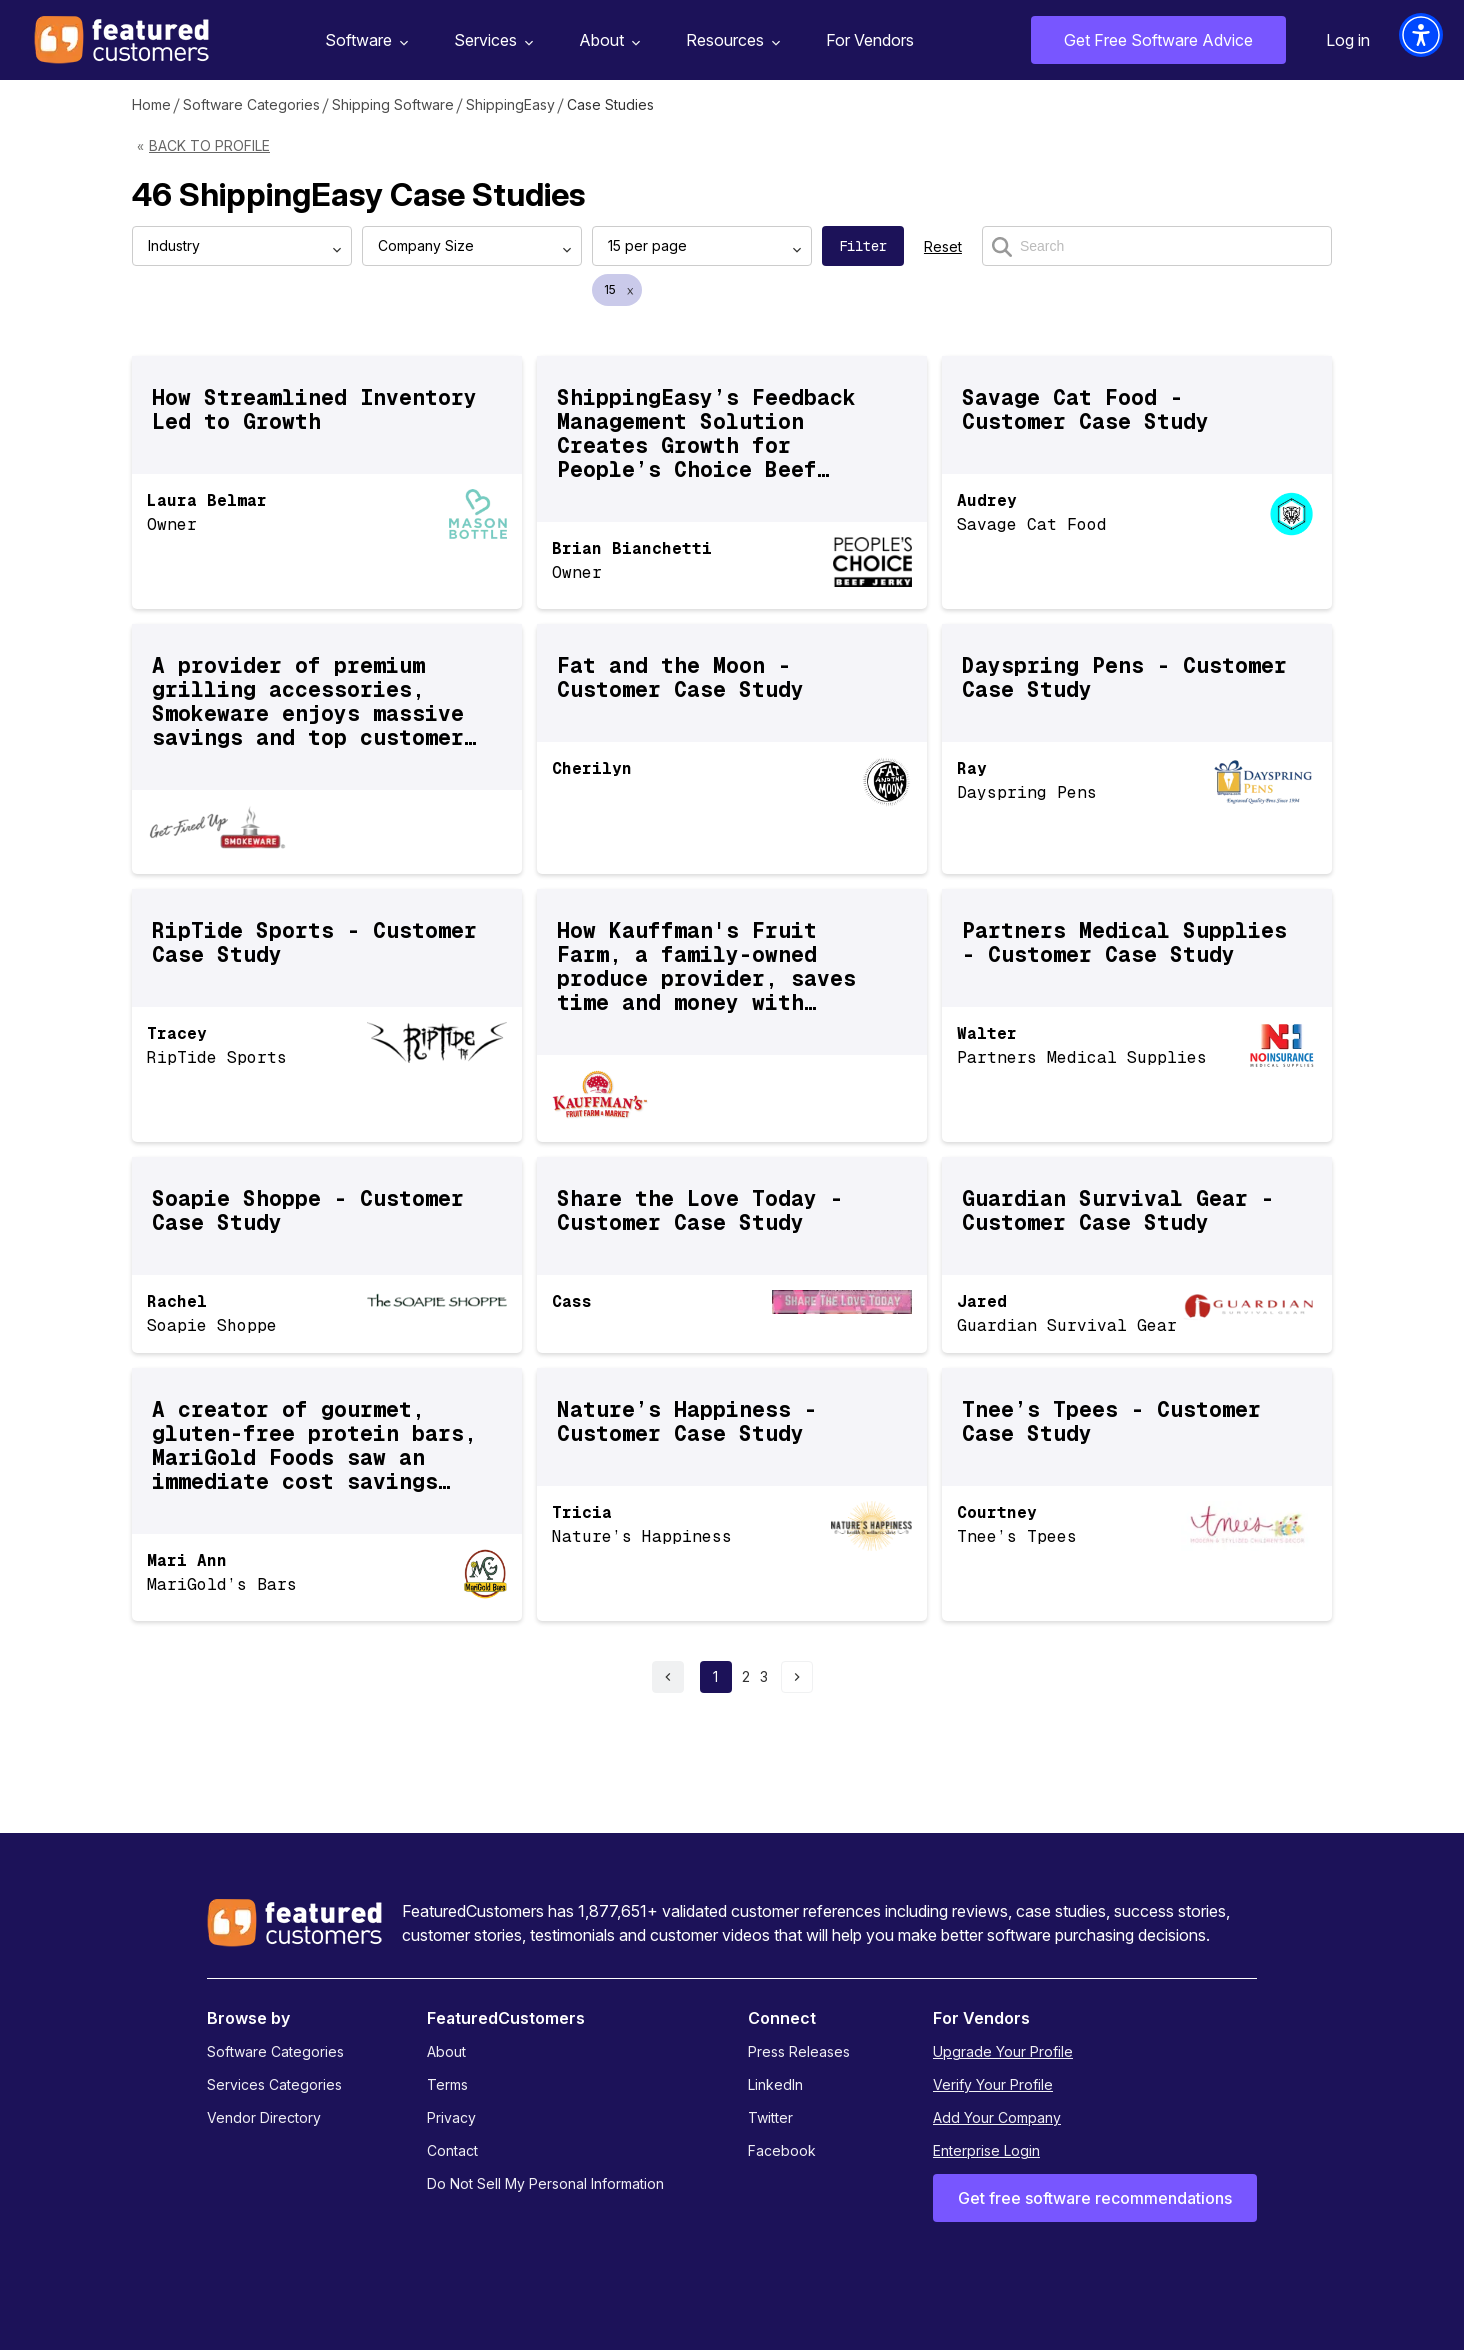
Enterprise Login (986, 2150)
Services (491, 40)
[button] (1421, 35)
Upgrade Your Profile (1003, 2051)
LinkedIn (775, 2084)
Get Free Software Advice (1158, 40)
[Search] (1157, 246)
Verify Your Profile (993, 2084)
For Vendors (870, 40)
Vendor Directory (264, 2117)
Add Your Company (997, 2117)
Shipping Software (393, 104)
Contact (452, 2150)
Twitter (770, 2117)
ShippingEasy (510, 104)
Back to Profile (209, 145)
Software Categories (251, 104)
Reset (943, 246)
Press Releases (799, 2051)
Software (364, 40)
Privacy (451, 2117)
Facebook (782, 2150)
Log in (1348, 40)
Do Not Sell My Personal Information (545, 2183)
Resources (730, 40)
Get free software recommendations (1095, 2198)
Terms (447, 2084)
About (607, 40)
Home (151, 104)
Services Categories (274, 2084)
